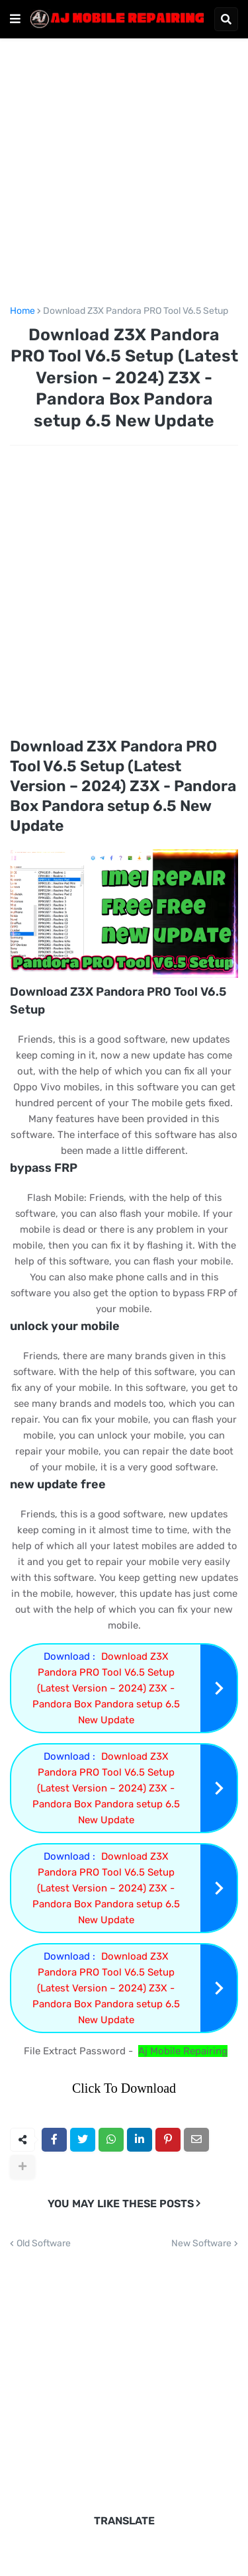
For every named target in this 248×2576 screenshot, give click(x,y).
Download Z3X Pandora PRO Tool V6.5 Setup (135, 311)
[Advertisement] (124, 179)
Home (22, 311)
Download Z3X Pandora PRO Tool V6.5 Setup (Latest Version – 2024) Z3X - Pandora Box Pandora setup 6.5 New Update (106, 1688)
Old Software (44, 2243)
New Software (201, 2243)
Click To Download (124, 2088)
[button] (15, 19)
